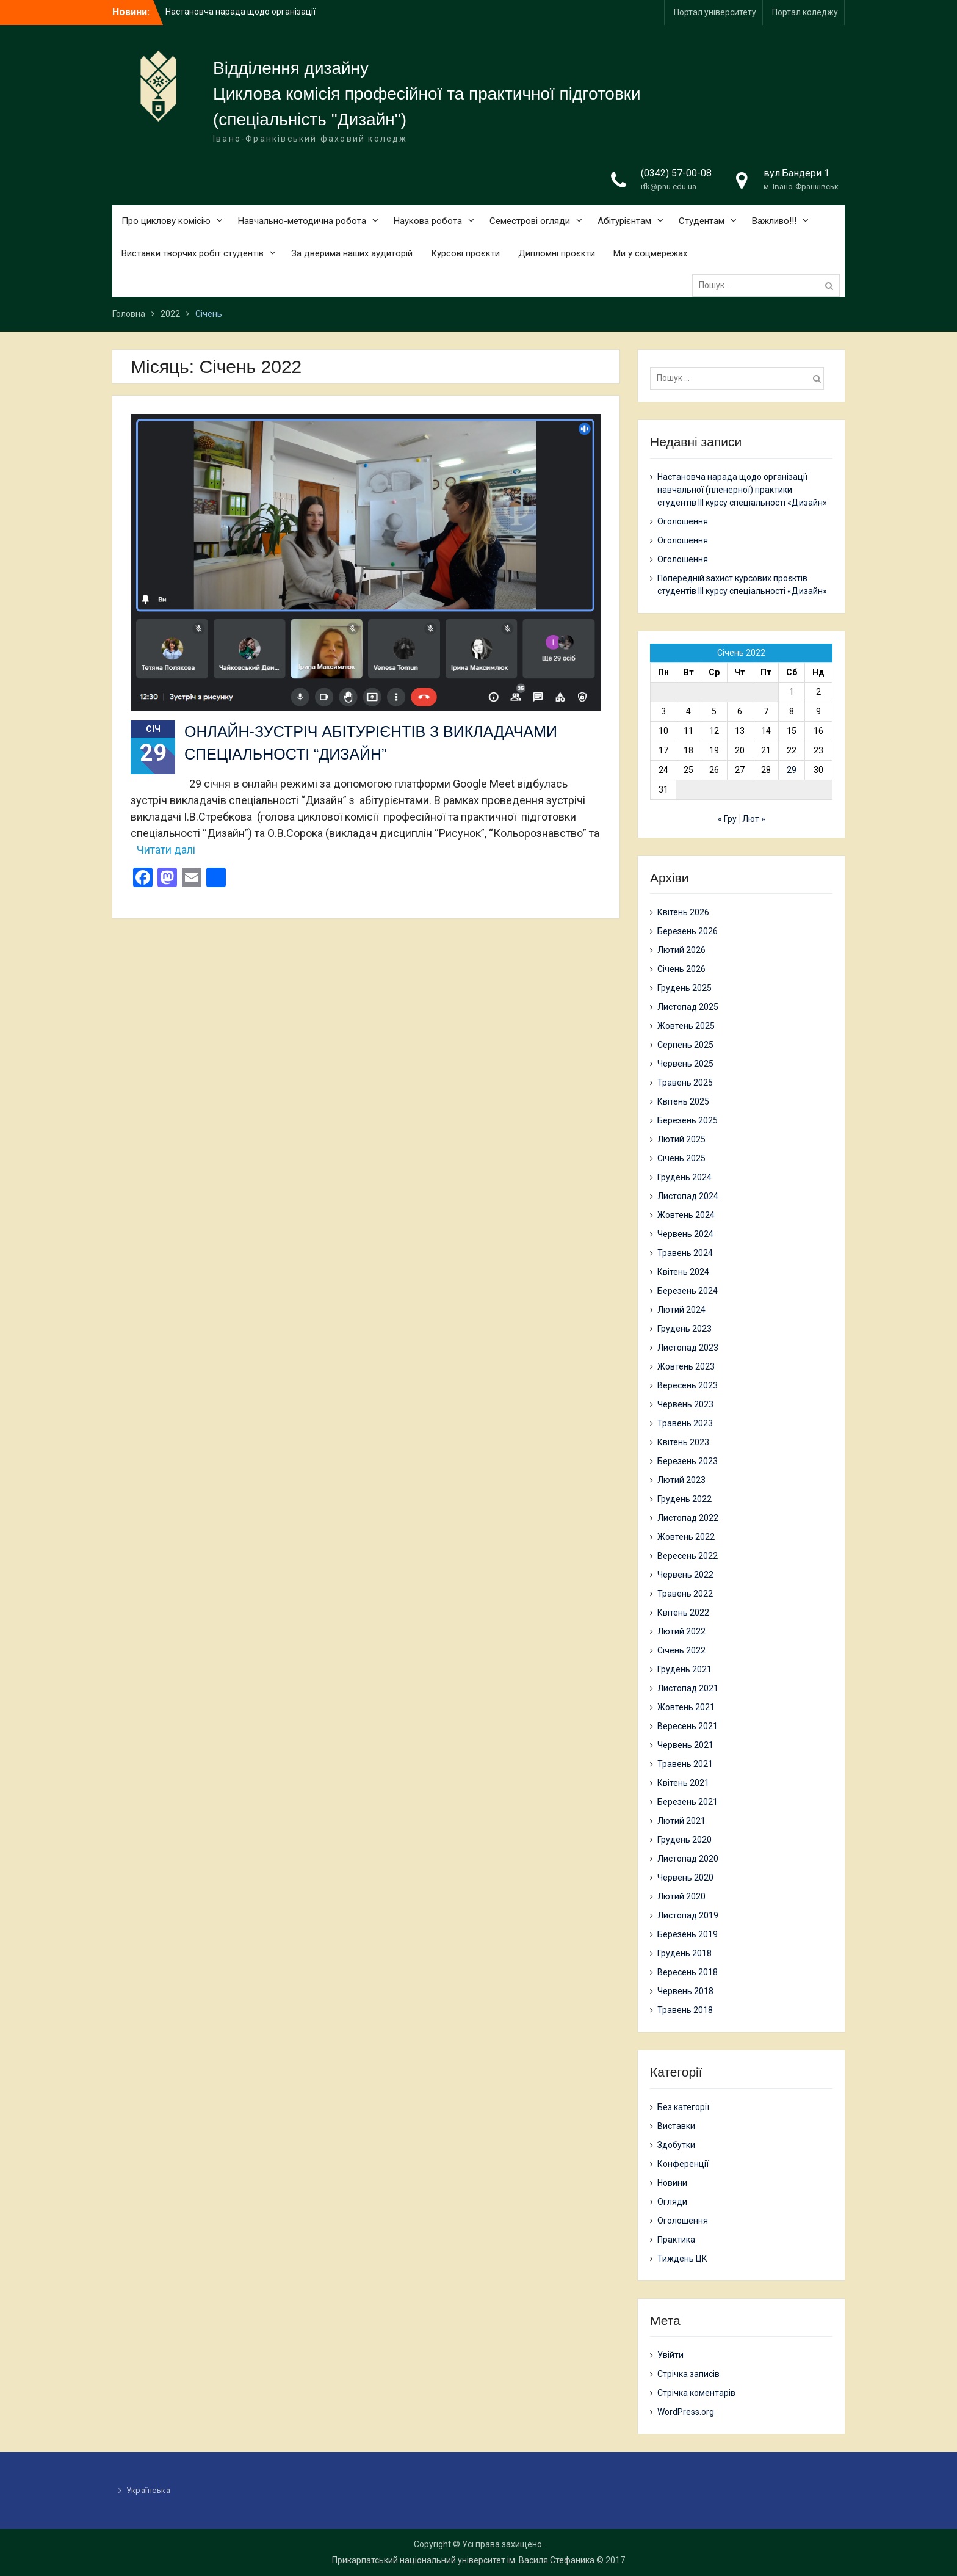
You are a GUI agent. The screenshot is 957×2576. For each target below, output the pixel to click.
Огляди (672, 2202)
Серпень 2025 (685, 1045)
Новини (672, 2183)
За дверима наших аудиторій (352, 253)
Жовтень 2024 (686, 1215)
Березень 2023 (687, 1461)
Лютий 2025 (681, 1139)
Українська (148, 2490)
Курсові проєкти (465, 253)
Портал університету (715, 12)
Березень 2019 (687, 1934)
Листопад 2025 (687, 1007)
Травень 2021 (685, 1764)
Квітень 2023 (683, 1442)
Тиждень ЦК (682, 2258)
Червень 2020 (685, 1877)
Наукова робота (428, 221)
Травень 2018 (685, 2010)
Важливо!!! (774, 221)
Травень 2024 (685, 1253)
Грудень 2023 (684, 1328)
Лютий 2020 (681, 1896)
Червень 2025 (685, 1063)
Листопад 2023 (687, 1347)
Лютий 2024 (681, 1310)
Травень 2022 (685, 1593)
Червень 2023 (685, 1404)
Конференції (683, 2164)
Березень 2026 (687, 931)
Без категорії (683, 2107)
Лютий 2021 (681, 1821)
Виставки (676, 2126)
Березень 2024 (687, 1291)
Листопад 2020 (687, 1858)
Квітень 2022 (683, 1612)
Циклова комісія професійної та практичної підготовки (427, 93)
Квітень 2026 (683, 912)
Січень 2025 (681, 1158)
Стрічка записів (688, 2374)
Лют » (753, 819)
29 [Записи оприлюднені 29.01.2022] (791, 770)
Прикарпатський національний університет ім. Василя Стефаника (463, 2560)
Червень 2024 (685, 1234)
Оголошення (682, 521)
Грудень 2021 (684, 1669)
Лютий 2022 (681, 1631)
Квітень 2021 (683, 1783)
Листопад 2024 (687, 1196)
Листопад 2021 (687, 1688)
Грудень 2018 (684, 1953)
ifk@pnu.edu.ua (668, 186)
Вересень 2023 (687, 1385)
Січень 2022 (681, 1650)
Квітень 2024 (683, 1272)
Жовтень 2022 (686, 1537)
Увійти (670, 2355)
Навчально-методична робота (302, 221)
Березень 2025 (687, 1120)
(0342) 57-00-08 (676, 173)
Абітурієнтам (624, 221)
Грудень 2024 (684, 1177)
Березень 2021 (687, 1802)
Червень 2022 (685, 1575)
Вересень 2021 (687, 1726)
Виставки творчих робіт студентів (192, 253)
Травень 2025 (685, 1082)
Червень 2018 (685, 1991)
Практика (676, 2239)
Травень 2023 (685, 1423)
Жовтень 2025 (686, 1026)
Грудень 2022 (684, 1499)
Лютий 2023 (681, 1480)
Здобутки (676, 2145)
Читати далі (166, 849)
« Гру (727, 819)
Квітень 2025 (683, 1101)
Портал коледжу (805, 12)
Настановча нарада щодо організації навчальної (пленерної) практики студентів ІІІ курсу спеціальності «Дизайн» (742, 489)
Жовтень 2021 (686, 1707)
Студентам (701, 221)
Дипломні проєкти (556, 253)
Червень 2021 (685, 1745)
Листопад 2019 (687, 1915)
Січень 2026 (681, 969)
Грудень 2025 (684, 988)
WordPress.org (685, 2412)
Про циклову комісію (166, 221)
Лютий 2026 (681, 950)
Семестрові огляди (529, 221)
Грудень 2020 (684, 1840)
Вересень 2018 (687, 1972)
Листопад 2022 (687, 1518)
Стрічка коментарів (696, 2393)
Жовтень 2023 (686, 1366)
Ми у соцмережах (650, 253)
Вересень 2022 (687, 1556)
